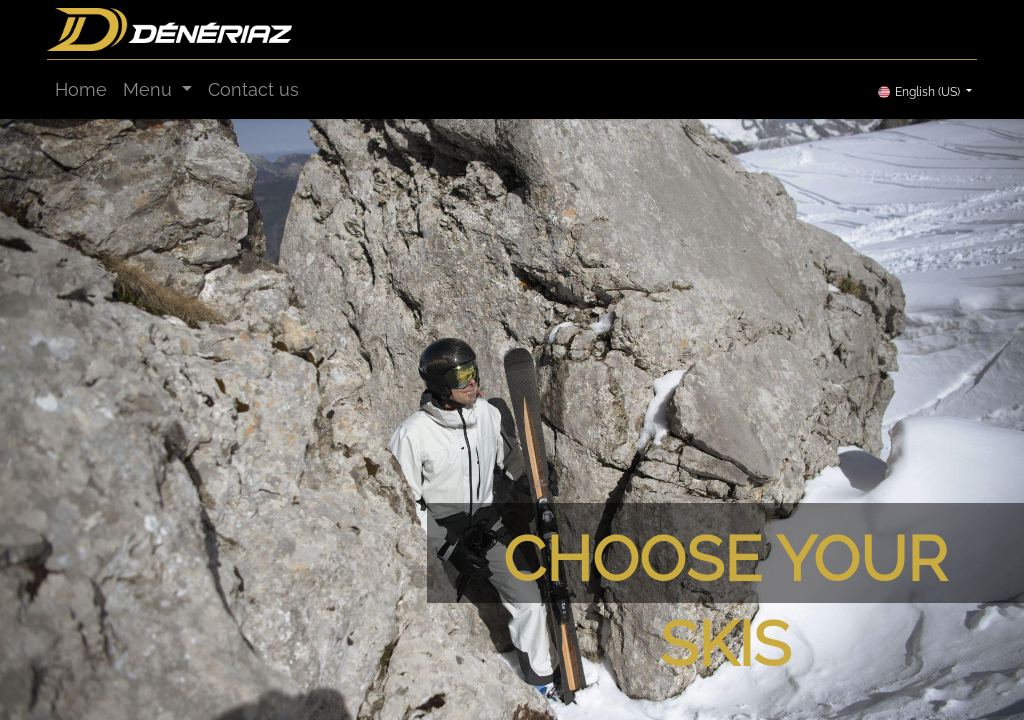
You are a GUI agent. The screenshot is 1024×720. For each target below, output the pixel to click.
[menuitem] (81, 89)
